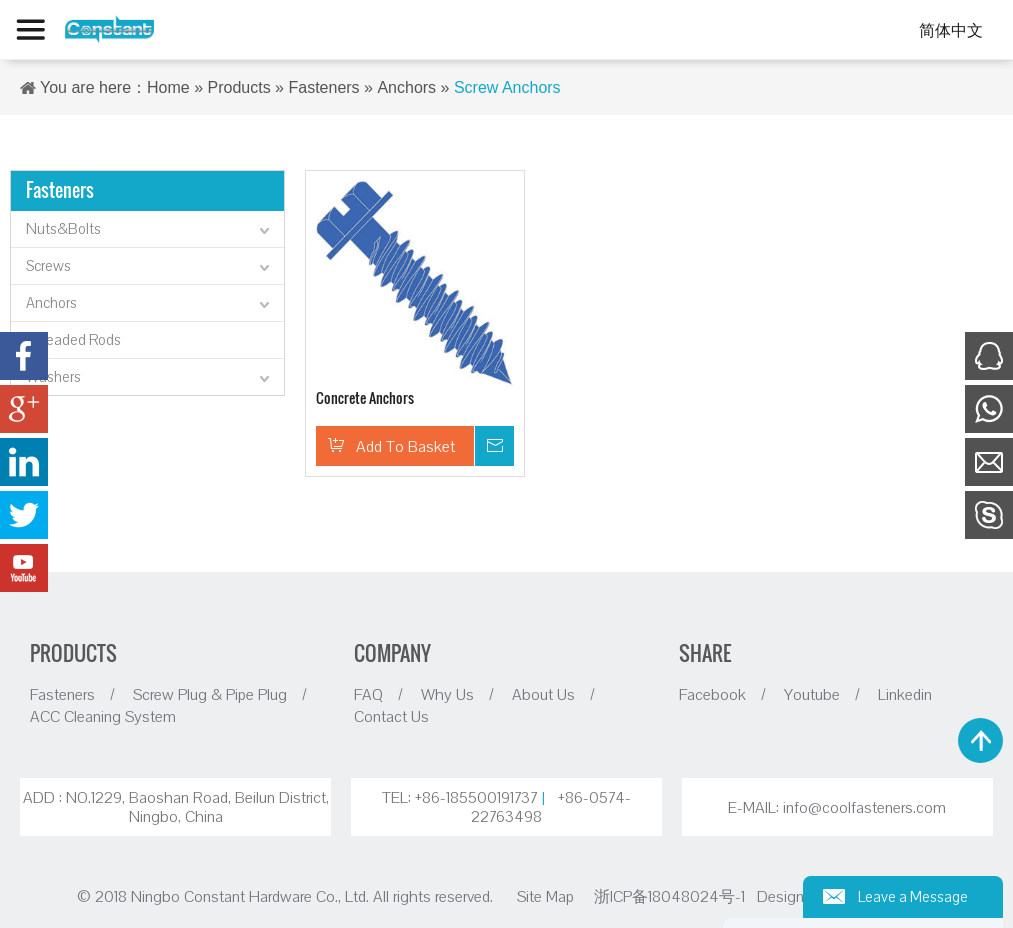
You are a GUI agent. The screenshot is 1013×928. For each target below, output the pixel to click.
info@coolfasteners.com (864, 807)
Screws (150, 268)
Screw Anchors (507, 87)
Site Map (545, 896)
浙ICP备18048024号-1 (671, 896)
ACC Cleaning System (103, 716)
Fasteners (323, 87)
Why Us (447, 694)
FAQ (368, 694)
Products (239, 87)
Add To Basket (405, 446)
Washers (150, 379)
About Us (543, 694)
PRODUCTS (73, 653)
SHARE (705, 653)
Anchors (406, 87)
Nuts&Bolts (150, 231)
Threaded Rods (73, 339)
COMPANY (392, 653)
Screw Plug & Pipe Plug (210, 694)
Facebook (712, 694)
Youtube (812, 694)
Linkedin (905, 694)
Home (168, 87)
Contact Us (391, 716)
